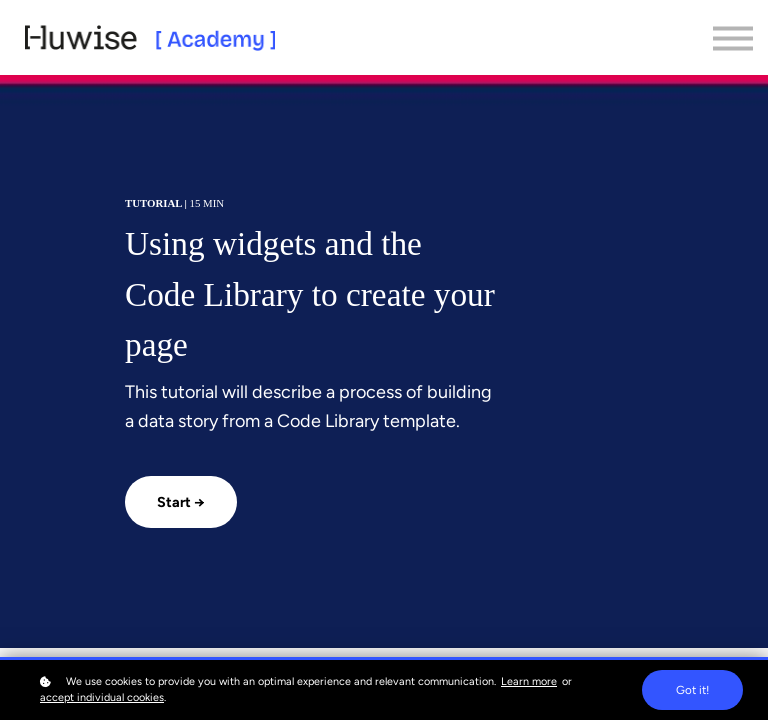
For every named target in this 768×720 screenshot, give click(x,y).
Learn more (529, 681)
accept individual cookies (102, 697)
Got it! (692, 690)
